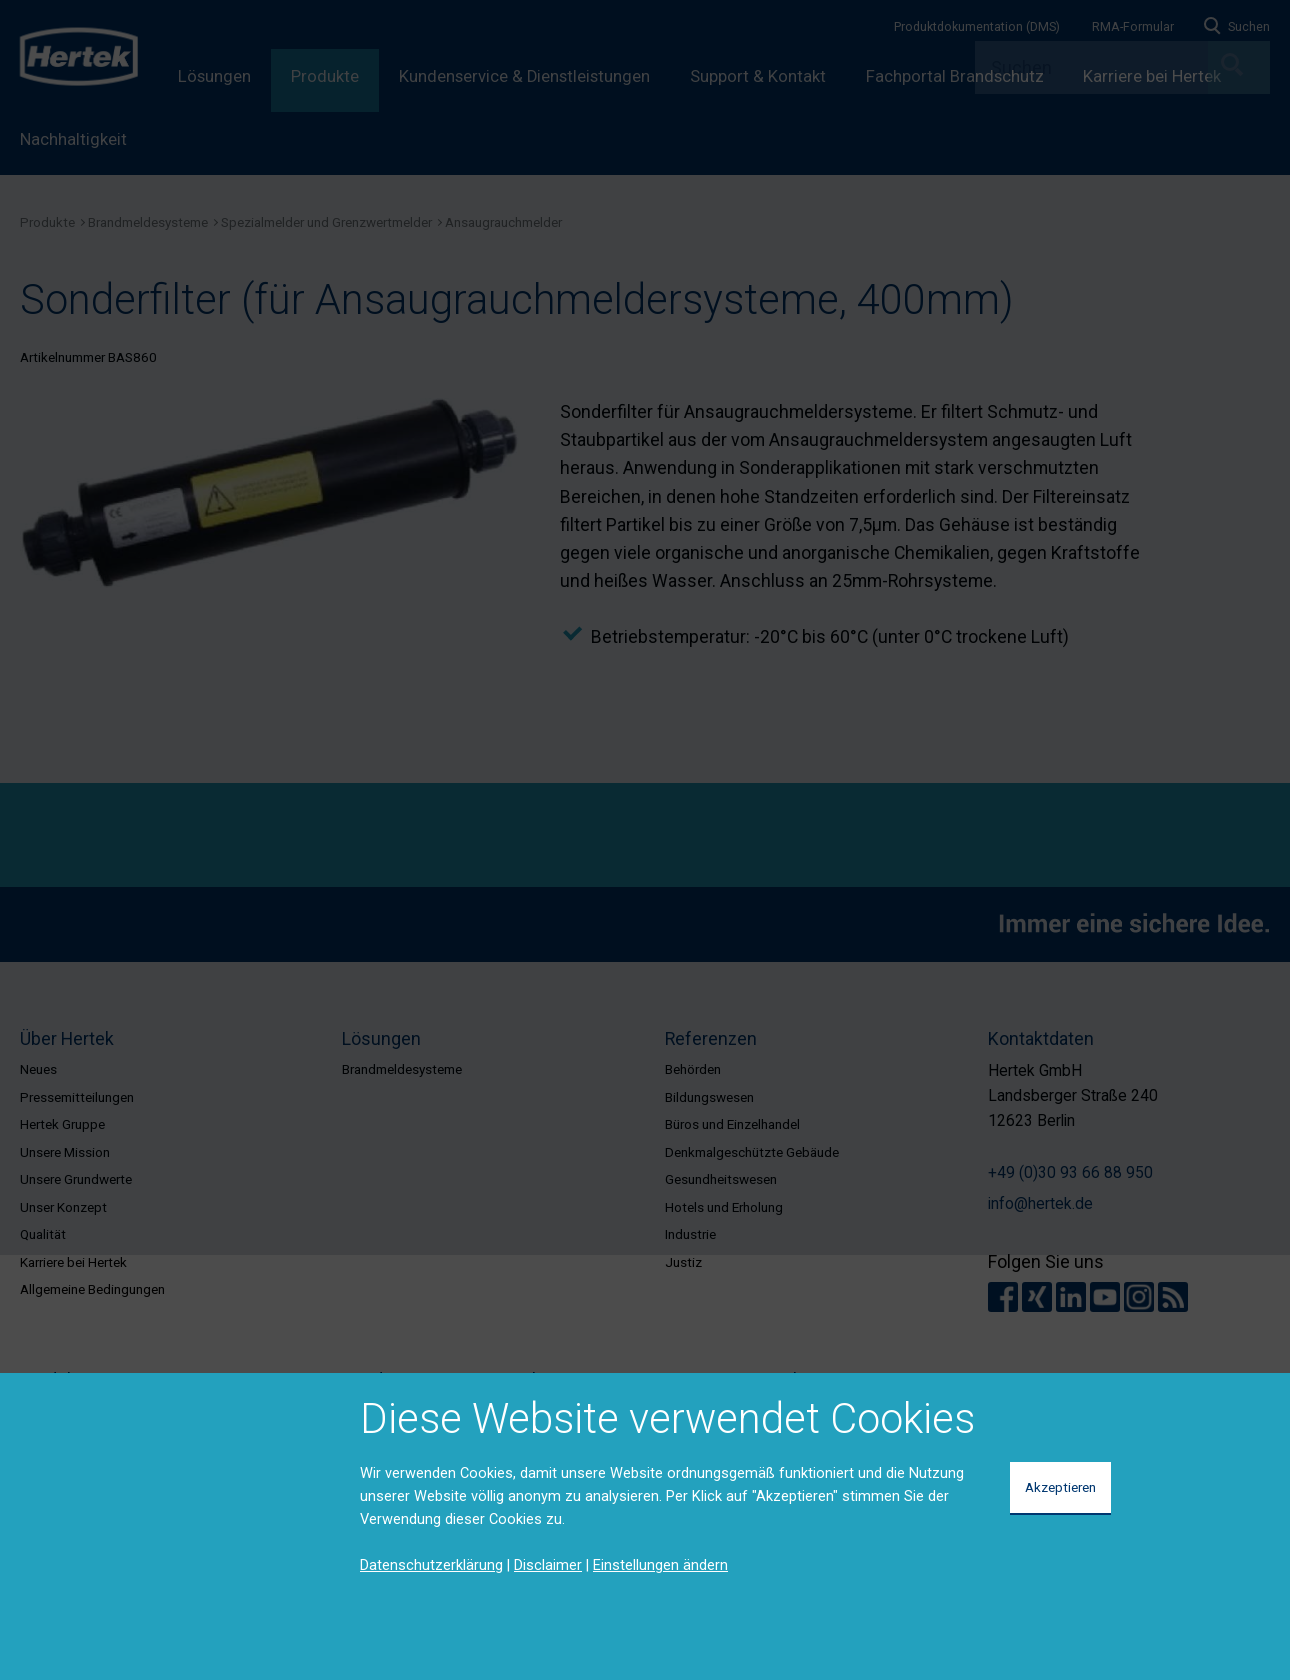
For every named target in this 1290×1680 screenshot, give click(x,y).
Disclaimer (548, 1565)
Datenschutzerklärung (431, 1565)
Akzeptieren (1060, 1487)
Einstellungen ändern (660, 1565)
